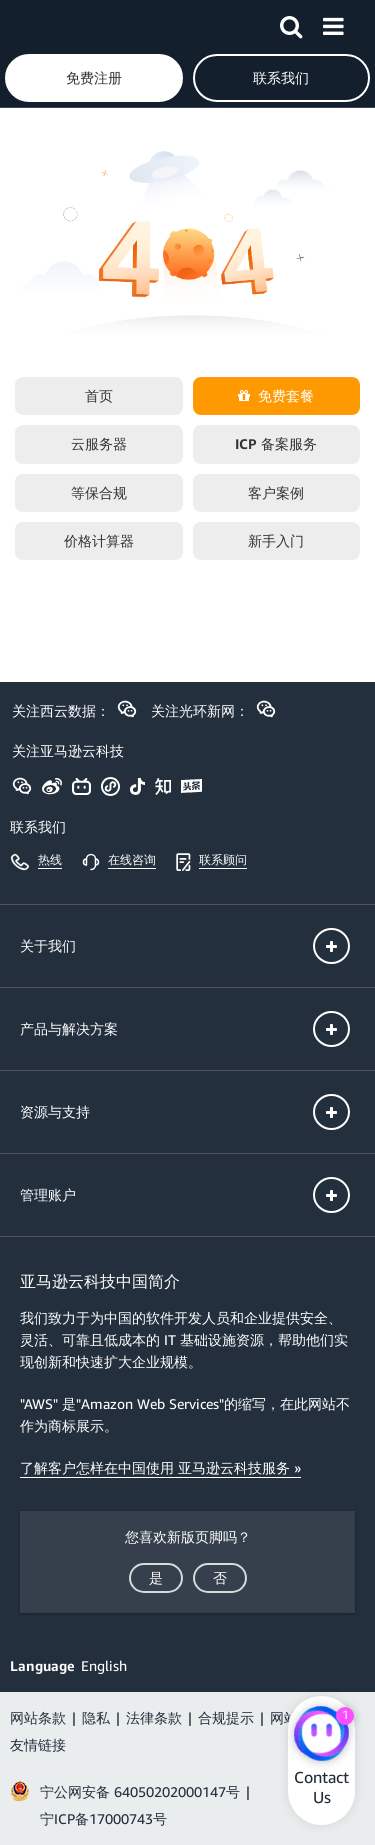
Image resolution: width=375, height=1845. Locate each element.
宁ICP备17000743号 (103, 1818)
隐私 (96, 1717)
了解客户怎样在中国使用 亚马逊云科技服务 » (160, 1467)
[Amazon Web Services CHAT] (321, 1736)
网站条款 (38, 1717)
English (104, 1665)
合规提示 (226, 1717)
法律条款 (154, 1717)
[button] (291, 23)
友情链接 (38, 1744)
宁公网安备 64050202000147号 (140, 1791)
